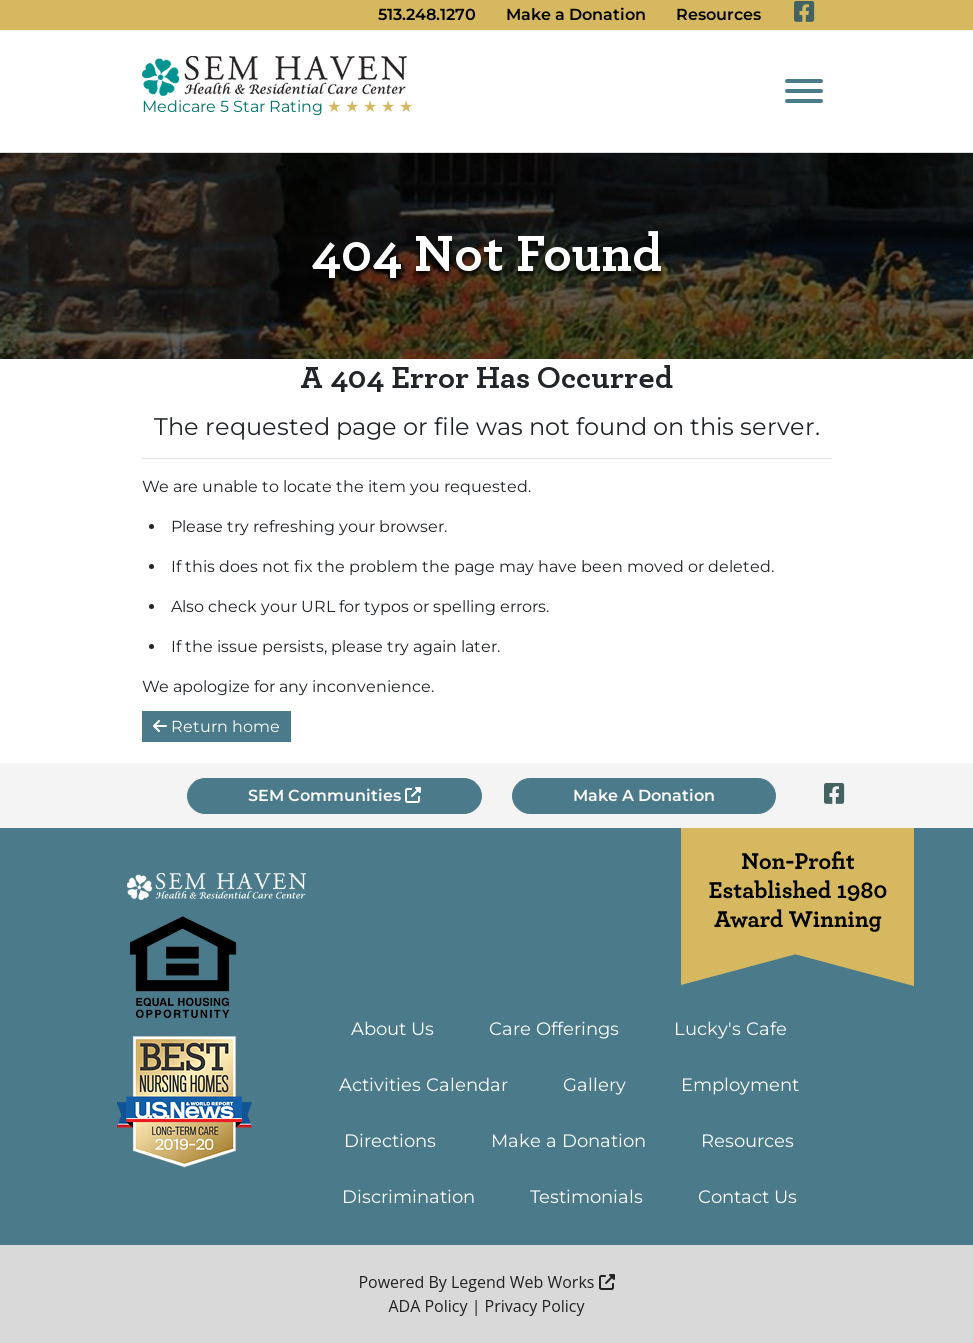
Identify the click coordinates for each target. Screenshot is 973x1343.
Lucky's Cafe (730, 1029)
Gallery (594, 1085)
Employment (740, 1085)
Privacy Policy (535, 1306)
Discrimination (408, 1197)
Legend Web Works (533, 1282)
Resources (718, 14)
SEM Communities (334, 795)
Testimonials (586, 1197)
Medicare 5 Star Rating (277, 106)
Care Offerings (554, 1029)
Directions (390, 1141)
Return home (216, 726)
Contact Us (747, 1197)
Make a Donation (576, 14)
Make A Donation (644, 795)
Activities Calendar (423, 1085)
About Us (392, 1029)
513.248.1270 (427, 14)
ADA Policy (427, 1306)
